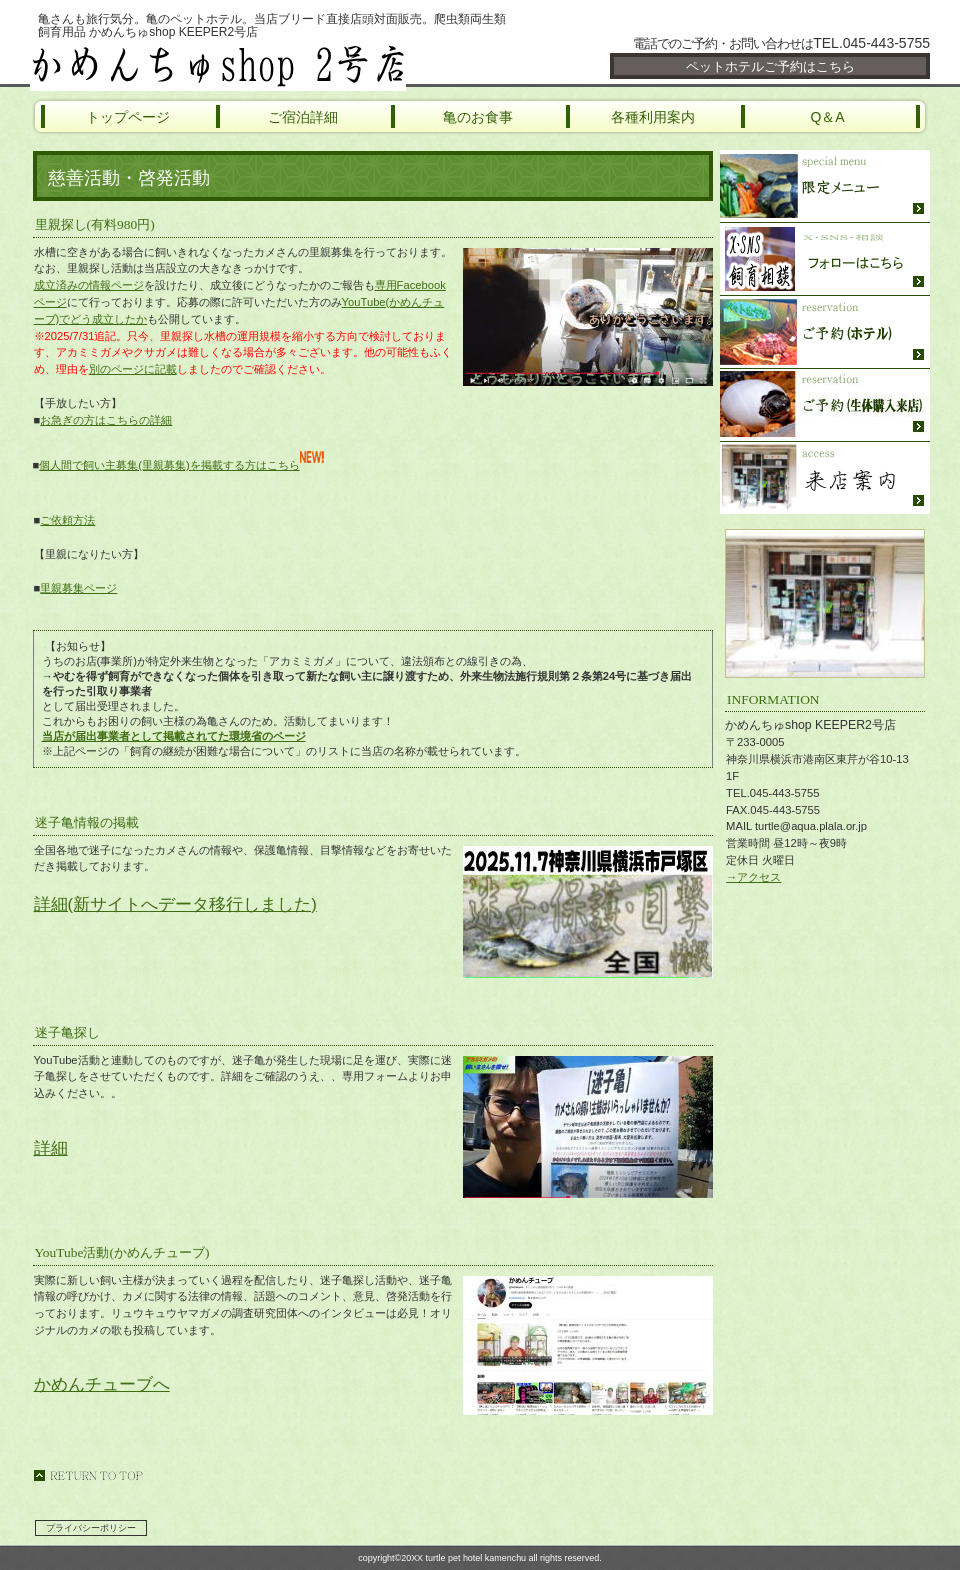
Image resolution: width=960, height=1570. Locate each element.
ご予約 (825, 332)
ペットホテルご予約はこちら (770, 66)
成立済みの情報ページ (89, 285)
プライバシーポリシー (91, 1528)
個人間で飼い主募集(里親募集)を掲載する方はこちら (181, 465)
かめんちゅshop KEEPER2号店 (270, 65)
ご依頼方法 (67, 520)
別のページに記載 (133, 369)
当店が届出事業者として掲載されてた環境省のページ (174, 736)
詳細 (51, 1148)
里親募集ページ (78, 588)
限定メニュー (825, 186)
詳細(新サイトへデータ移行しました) (175, 904)
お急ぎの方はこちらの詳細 (106, 420)
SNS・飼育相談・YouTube (825, 259)
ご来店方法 (825, 478)
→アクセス (753, 877)
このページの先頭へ (88, 1475)
